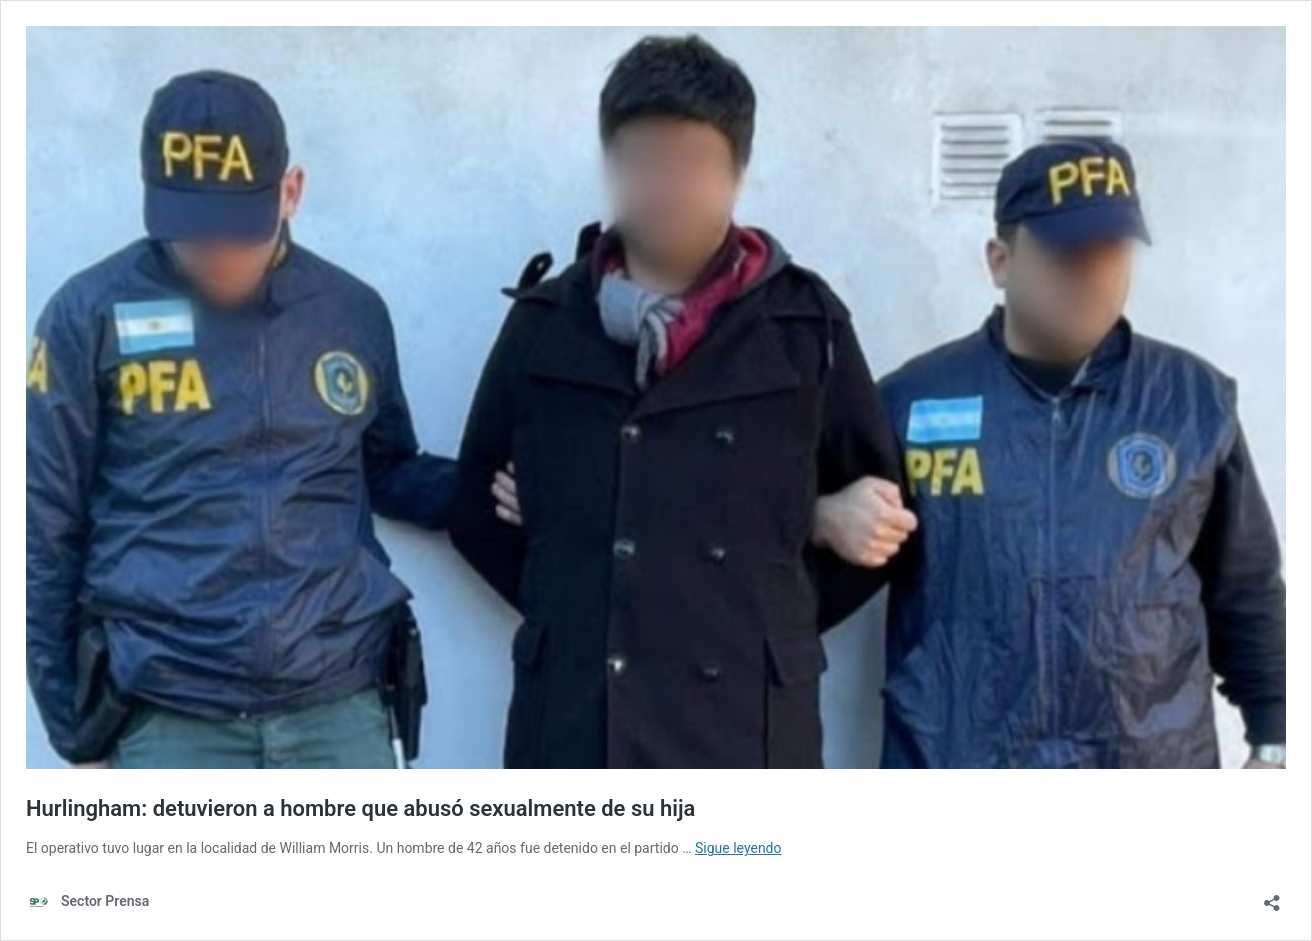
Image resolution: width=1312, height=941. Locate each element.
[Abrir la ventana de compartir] (1272, 896)
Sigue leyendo (738, 848)
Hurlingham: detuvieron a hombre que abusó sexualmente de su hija (360, 808)
